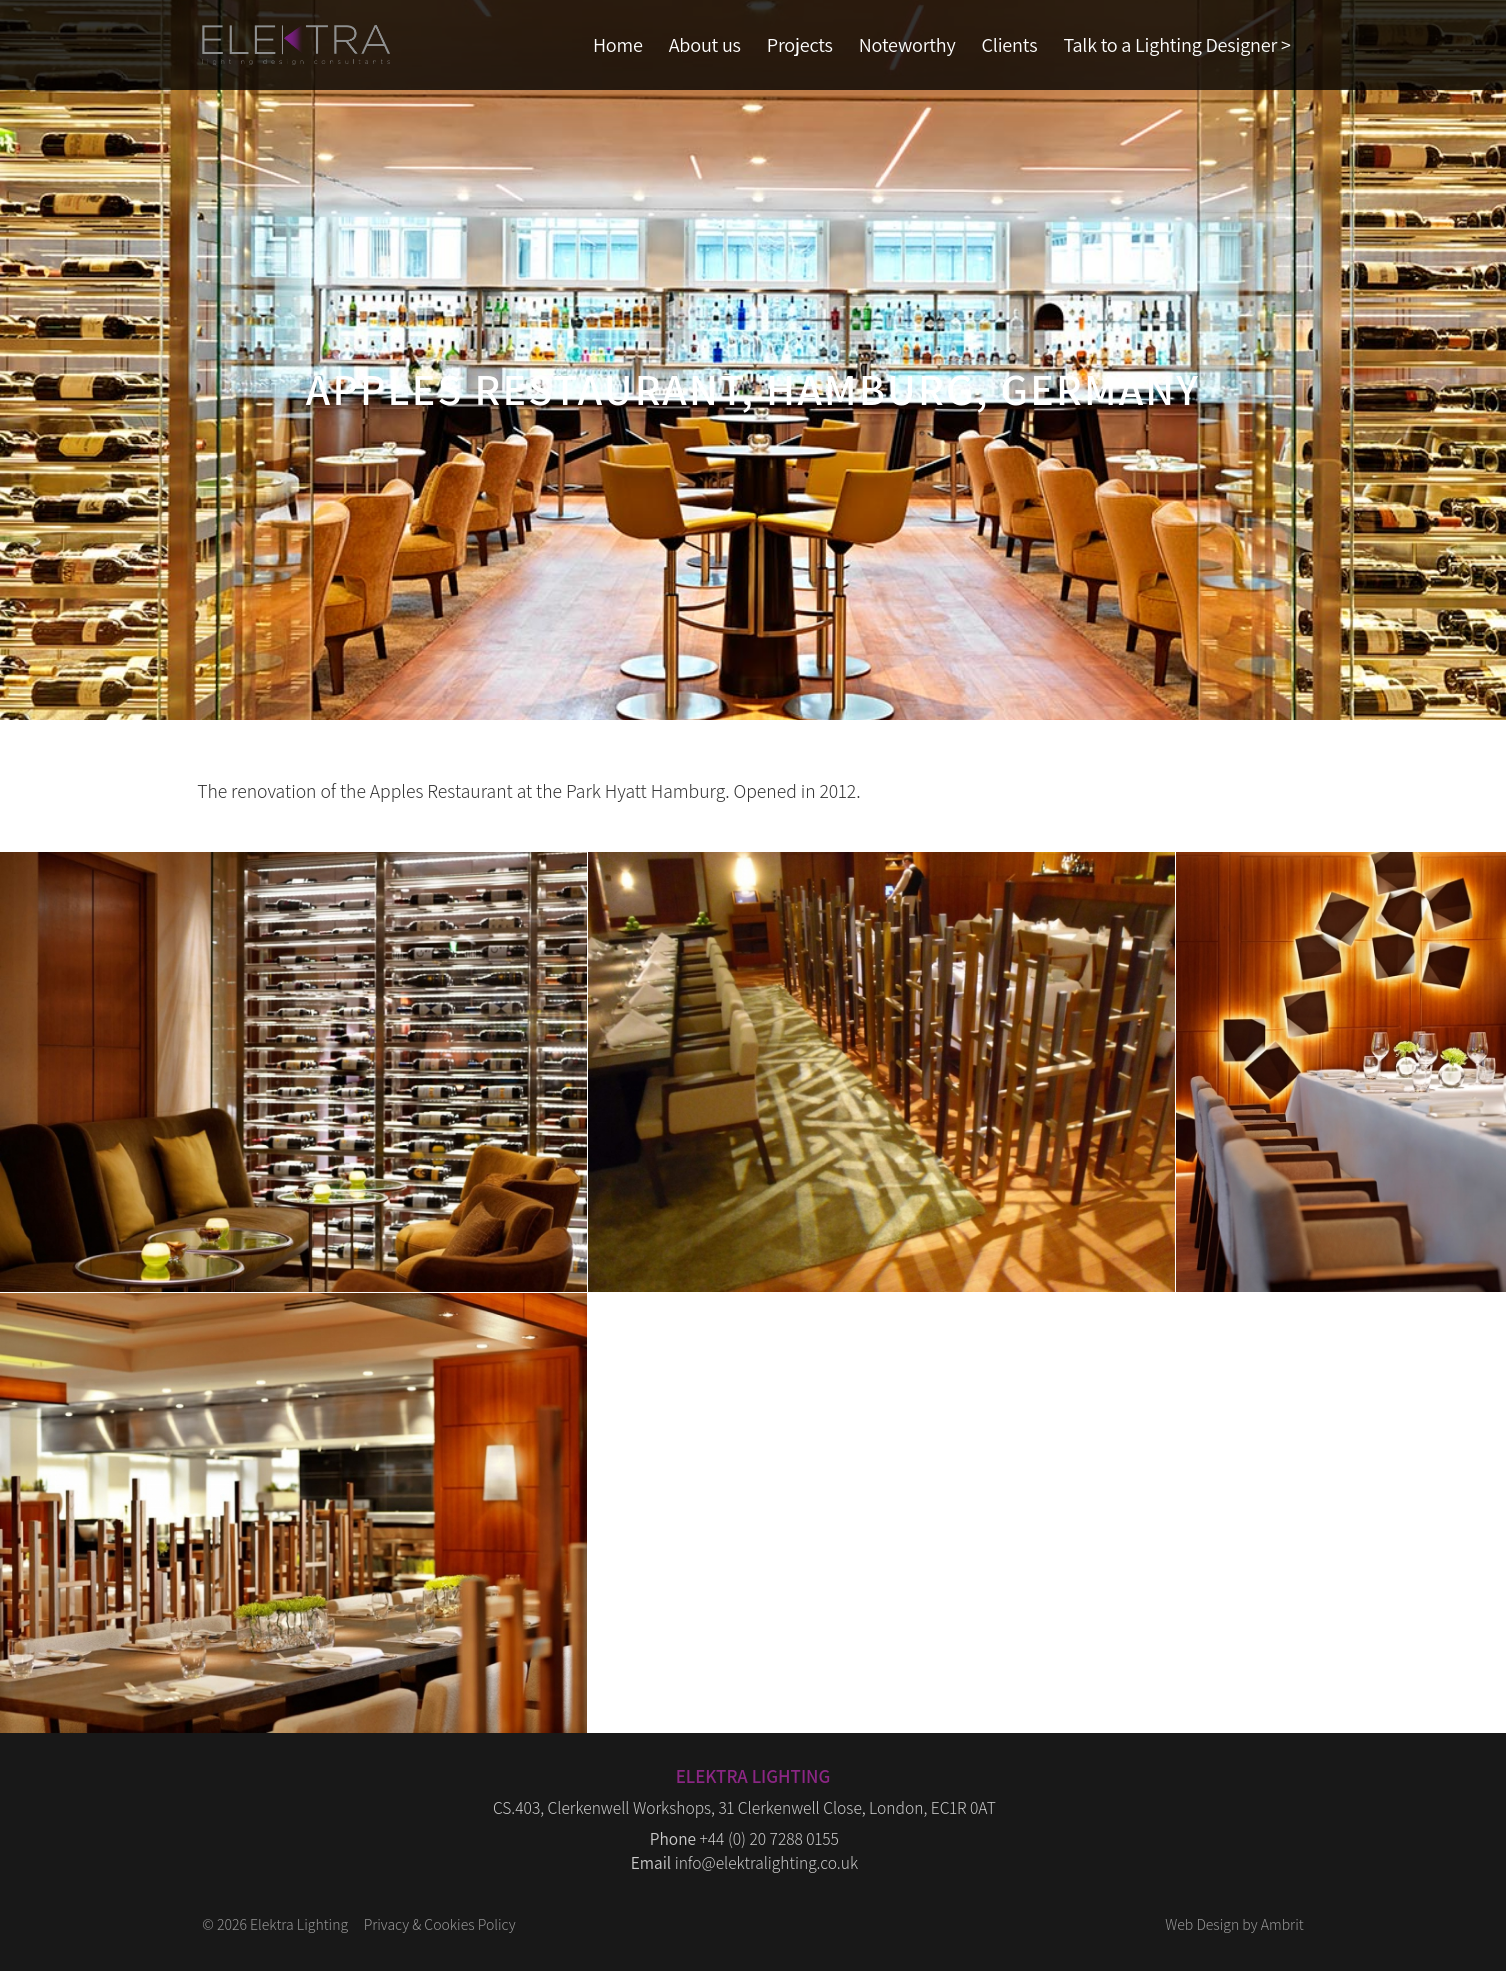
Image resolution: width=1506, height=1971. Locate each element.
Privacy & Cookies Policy (440, 1924)
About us (705, 44)
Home (618, 44)
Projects (800, 44)
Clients (1010, 44)
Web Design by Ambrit (1234, 1924)
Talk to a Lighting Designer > (1176, 44)
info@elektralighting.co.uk (766, 1862)
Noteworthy (907, 44)
